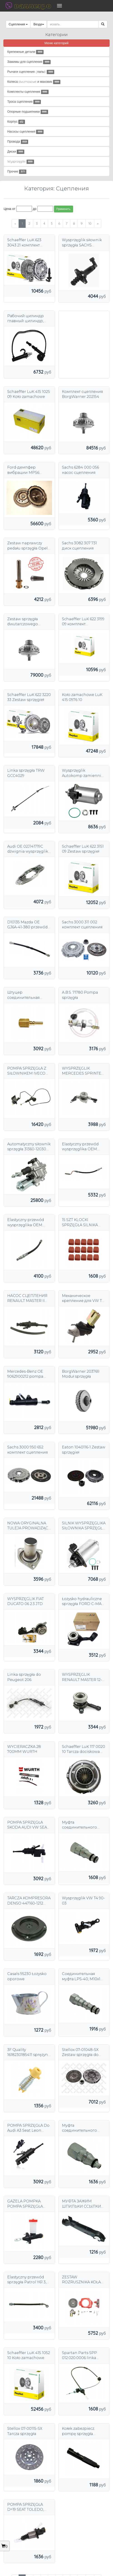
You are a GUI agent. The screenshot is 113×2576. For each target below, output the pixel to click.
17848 (37, 747)
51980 (92, 1427)
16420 (37, 1124)
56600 (36, 523)
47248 (92, 751)
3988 (93, 1124)
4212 (38, 599)
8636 (93, 826)
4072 (38, 902)
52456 (37, 2409)
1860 (38, 2481)
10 (89, 223)
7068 (93, 1579)
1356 (38, 2106)
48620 (37, 447)
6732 (38, 372)
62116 (92, 1503)
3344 (38, 1651)
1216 (93, 2252)
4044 (93, 296)
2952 (93, 1352)
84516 (92, 448)
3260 (93, 1802)
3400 (38, 2327)
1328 (38, 1802)
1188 (93, 2485)
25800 (36, 1200)
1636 (93, 2181)
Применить (63, 209)
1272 (38, 2030)
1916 (93, 2029)
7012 (93, 2102)
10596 (92, 669)
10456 (37, 291)
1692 (38, 1954)
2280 (38, 2257)
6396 (93, 599)
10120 (92, 973)
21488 (37, 1498)
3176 (93, 1048)
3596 (38, 1579)
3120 (38, 1352)
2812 (38, 1427)
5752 (93, 2333)
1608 (93, 1276)
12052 (92, 902)
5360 (93, 520)
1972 (38, 1727)
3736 (38, 973)
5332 (93, 1195)
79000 (36, 675)
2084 (38, 823)
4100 (38, 1276)
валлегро (32, 5)
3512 (93, 1655)
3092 (38, 1048)
